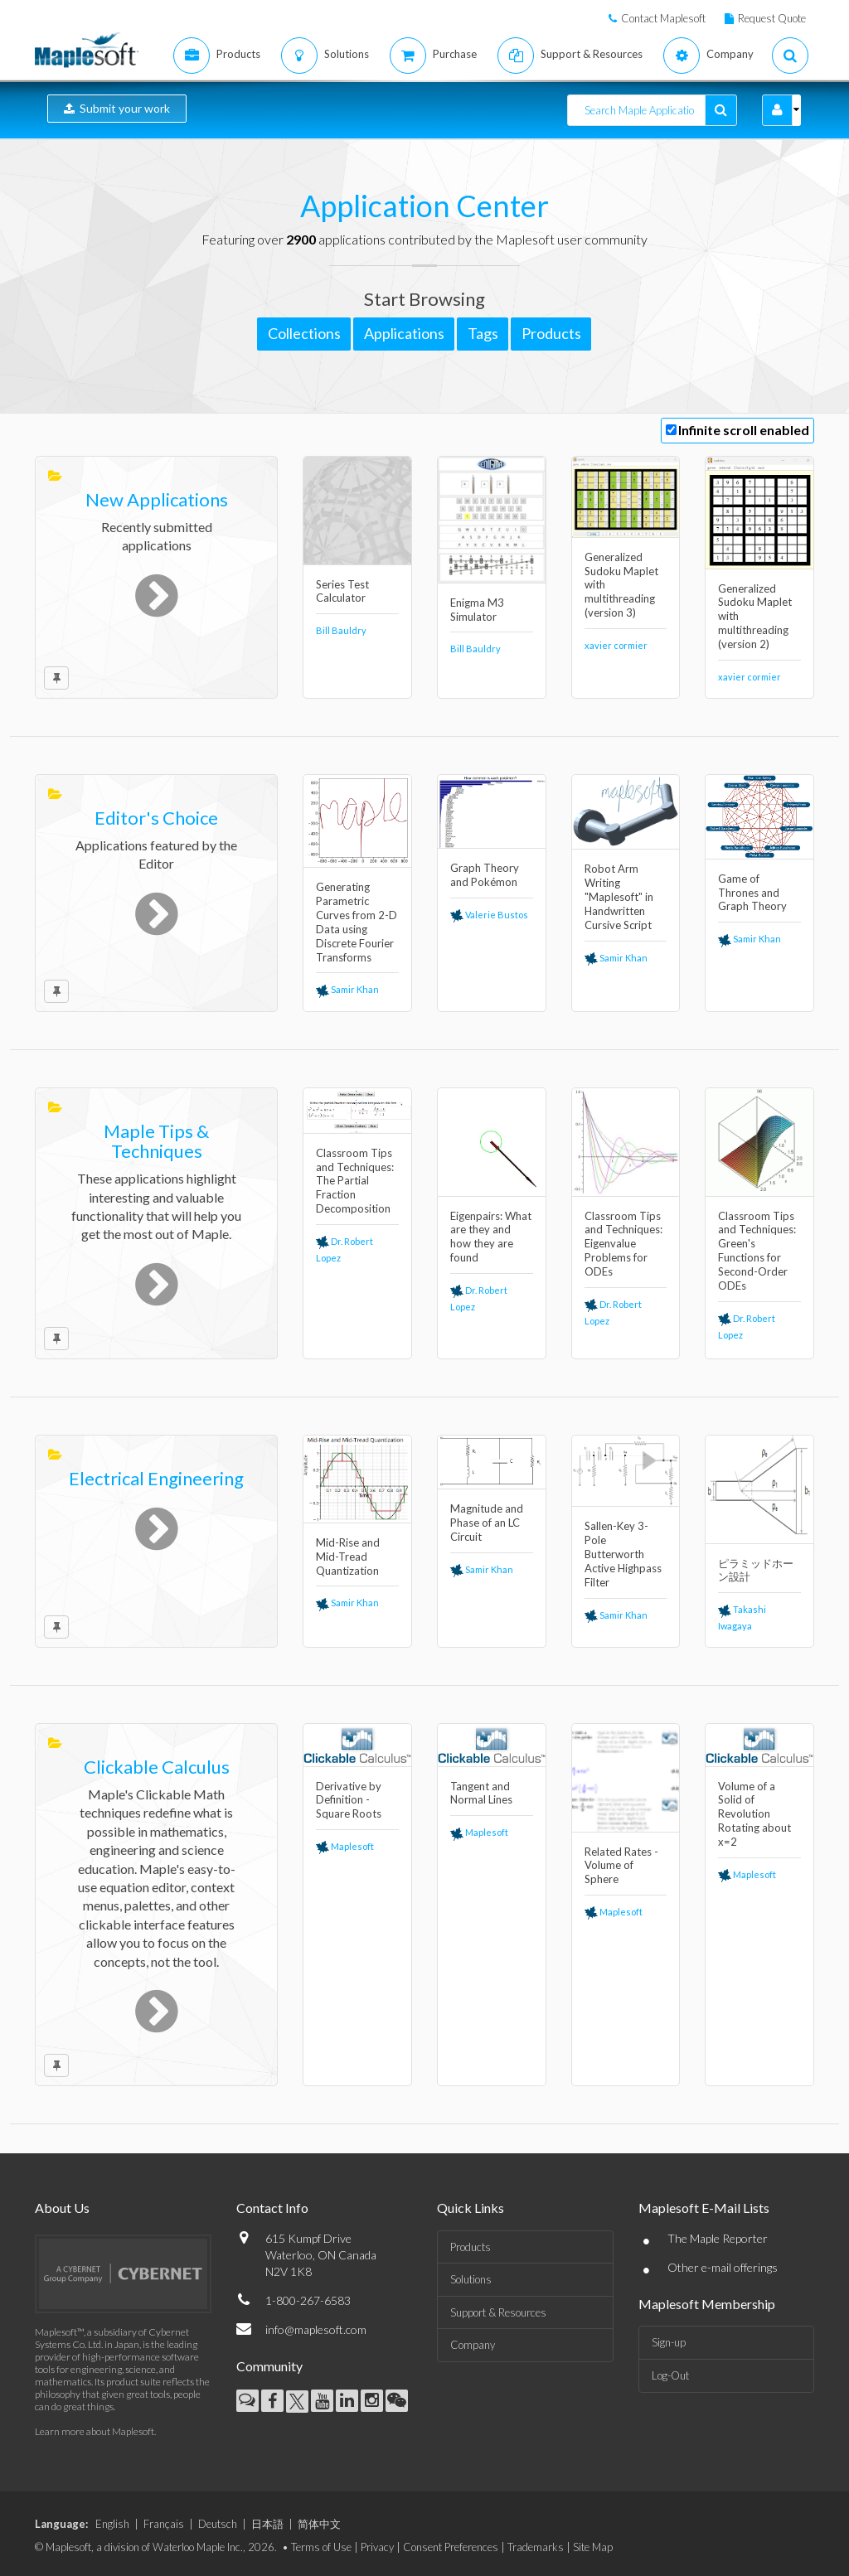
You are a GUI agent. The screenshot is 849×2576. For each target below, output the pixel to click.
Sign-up (669, 2342)
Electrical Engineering (156, 1478)
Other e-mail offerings (722, 2267)
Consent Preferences (450, 2547)
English (112, 2523)
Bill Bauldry (341, 630)
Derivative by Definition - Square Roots (348, 1800)
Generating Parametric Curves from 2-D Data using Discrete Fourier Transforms (356, 921)
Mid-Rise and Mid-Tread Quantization (348, 1556)
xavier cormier (616, 645)
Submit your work (117, 108)
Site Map (593, 2547)
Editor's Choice (156, 817)
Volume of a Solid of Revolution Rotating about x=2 (754, 1814)
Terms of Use (321, 2547)
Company (472, 2344)
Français (163, 2523)
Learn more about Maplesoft (94, 2431)
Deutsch (217, 2523)
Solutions (471, 2279)
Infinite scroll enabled (743, 430)
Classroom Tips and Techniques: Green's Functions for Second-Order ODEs (757, 1250)
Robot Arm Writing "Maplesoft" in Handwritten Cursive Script (619, 897)
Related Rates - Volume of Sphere (621, 1865)
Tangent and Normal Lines (481, 1793)
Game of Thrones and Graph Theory (752, 892)
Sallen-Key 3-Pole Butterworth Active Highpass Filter (623, 1554)
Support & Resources (498, 2312)
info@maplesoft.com (315, 2329)
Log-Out (670, 2375)
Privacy (377, 2547)
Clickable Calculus (157, 1766)
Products (470, 2247)
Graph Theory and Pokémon (484, 875)
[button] (777, 110)
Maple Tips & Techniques (156, 1141)
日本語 (267, 2523)
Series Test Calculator (342, 591)
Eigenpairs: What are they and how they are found (490, 1237)
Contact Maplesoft (663, 18)
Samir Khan (347, 989)
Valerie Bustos (489, 914)
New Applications (156, 499)
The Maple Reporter (717, 2238)
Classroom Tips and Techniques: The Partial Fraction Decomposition (355, 1181)
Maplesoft (345, 1846)
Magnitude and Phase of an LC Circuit (486, 1522)
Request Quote (772, 18)
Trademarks (535, 2547)
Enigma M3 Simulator (477, 609)
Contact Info (272, 2207)
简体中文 (319, 2523)
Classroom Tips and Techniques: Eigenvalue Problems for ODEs (623, 1244)
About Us (62, 2207)
